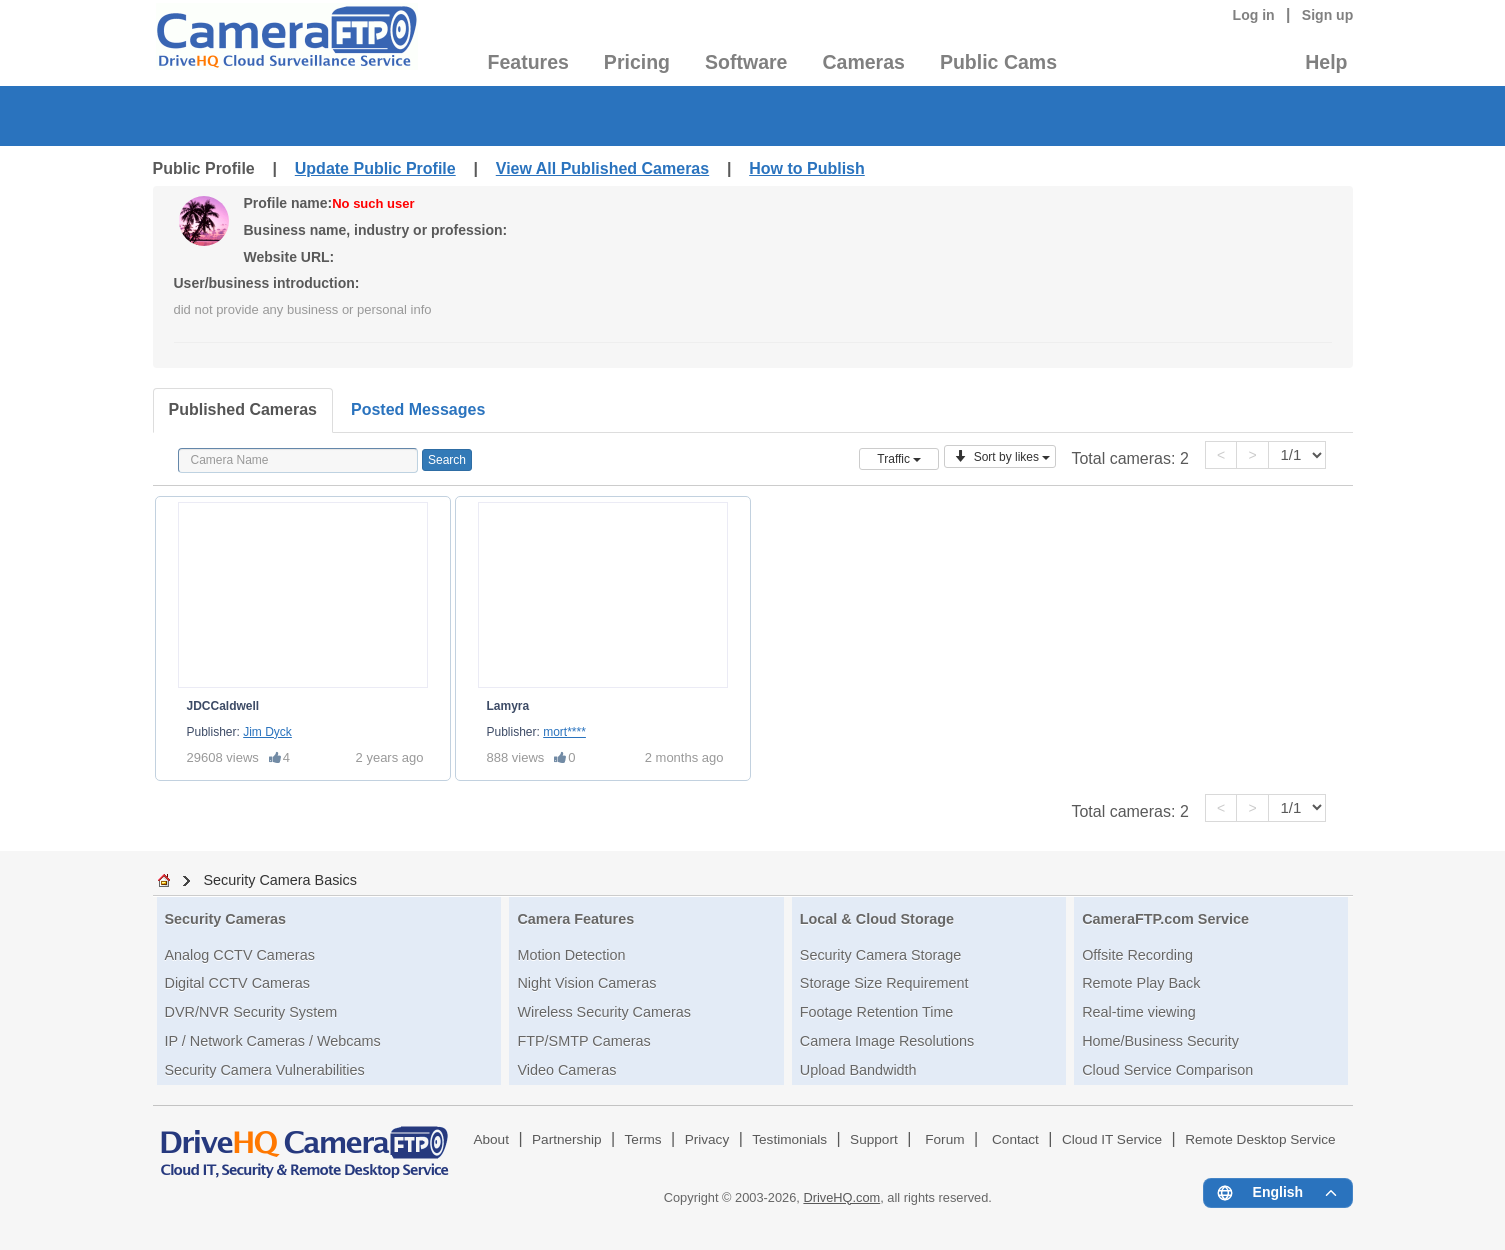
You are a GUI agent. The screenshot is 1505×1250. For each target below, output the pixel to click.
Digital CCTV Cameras (238, 983)
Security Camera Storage (881, 955)
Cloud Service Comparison (1167, 1070)
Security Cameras (226, 919)
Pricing (637, 62)
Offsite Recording (1137, 955)
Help (1326, 62)
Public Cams (998, 62)
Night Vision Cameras (586, 983)
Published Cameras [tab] (243, 409)
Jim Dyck (267, 732)
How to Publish (807, 168)
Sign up (1328, 15)
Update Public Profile (375, 168)
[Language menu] (1277, 1193)
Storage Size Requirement (884, 983)
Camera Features (575, 919)
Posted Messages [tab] (418, 409)
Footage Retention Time (877, 1012)
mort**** (564, 732)
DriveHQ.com (841, 1197)
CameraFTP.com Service (1165, 919)
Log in (1254, 15)
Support (874, 1139)
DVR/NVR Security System (251, 1012)
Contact (1015, 1139)
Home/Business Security (1160, 1041)
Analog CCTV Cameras (240, 955)
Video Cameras (566, 1070)
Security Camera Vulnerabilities (265, 1070)
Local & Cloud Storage (877, 919)
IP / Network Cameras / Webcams (273, 1041)
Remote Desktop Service (1260, 1139)
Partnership (567, 1139)
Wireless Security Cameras (604, 1012)
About (491, 1139)
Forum (944, 1139)
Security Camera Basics (280, 880)
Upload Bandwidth (858, 1070)
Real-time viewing (1139, 1012)
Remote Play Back (1141, 983)
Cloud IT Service (1112, 1139)
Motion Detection (571, 955)
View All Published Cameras (602, 168)
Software (746, 62)
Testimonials (789, 1139)
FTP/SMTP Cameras (583, 1041)
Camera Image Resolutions (887, 1041)
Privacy (707, 1139)
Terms (643, 1139)
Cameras (863, 62)
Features (528, 62)
